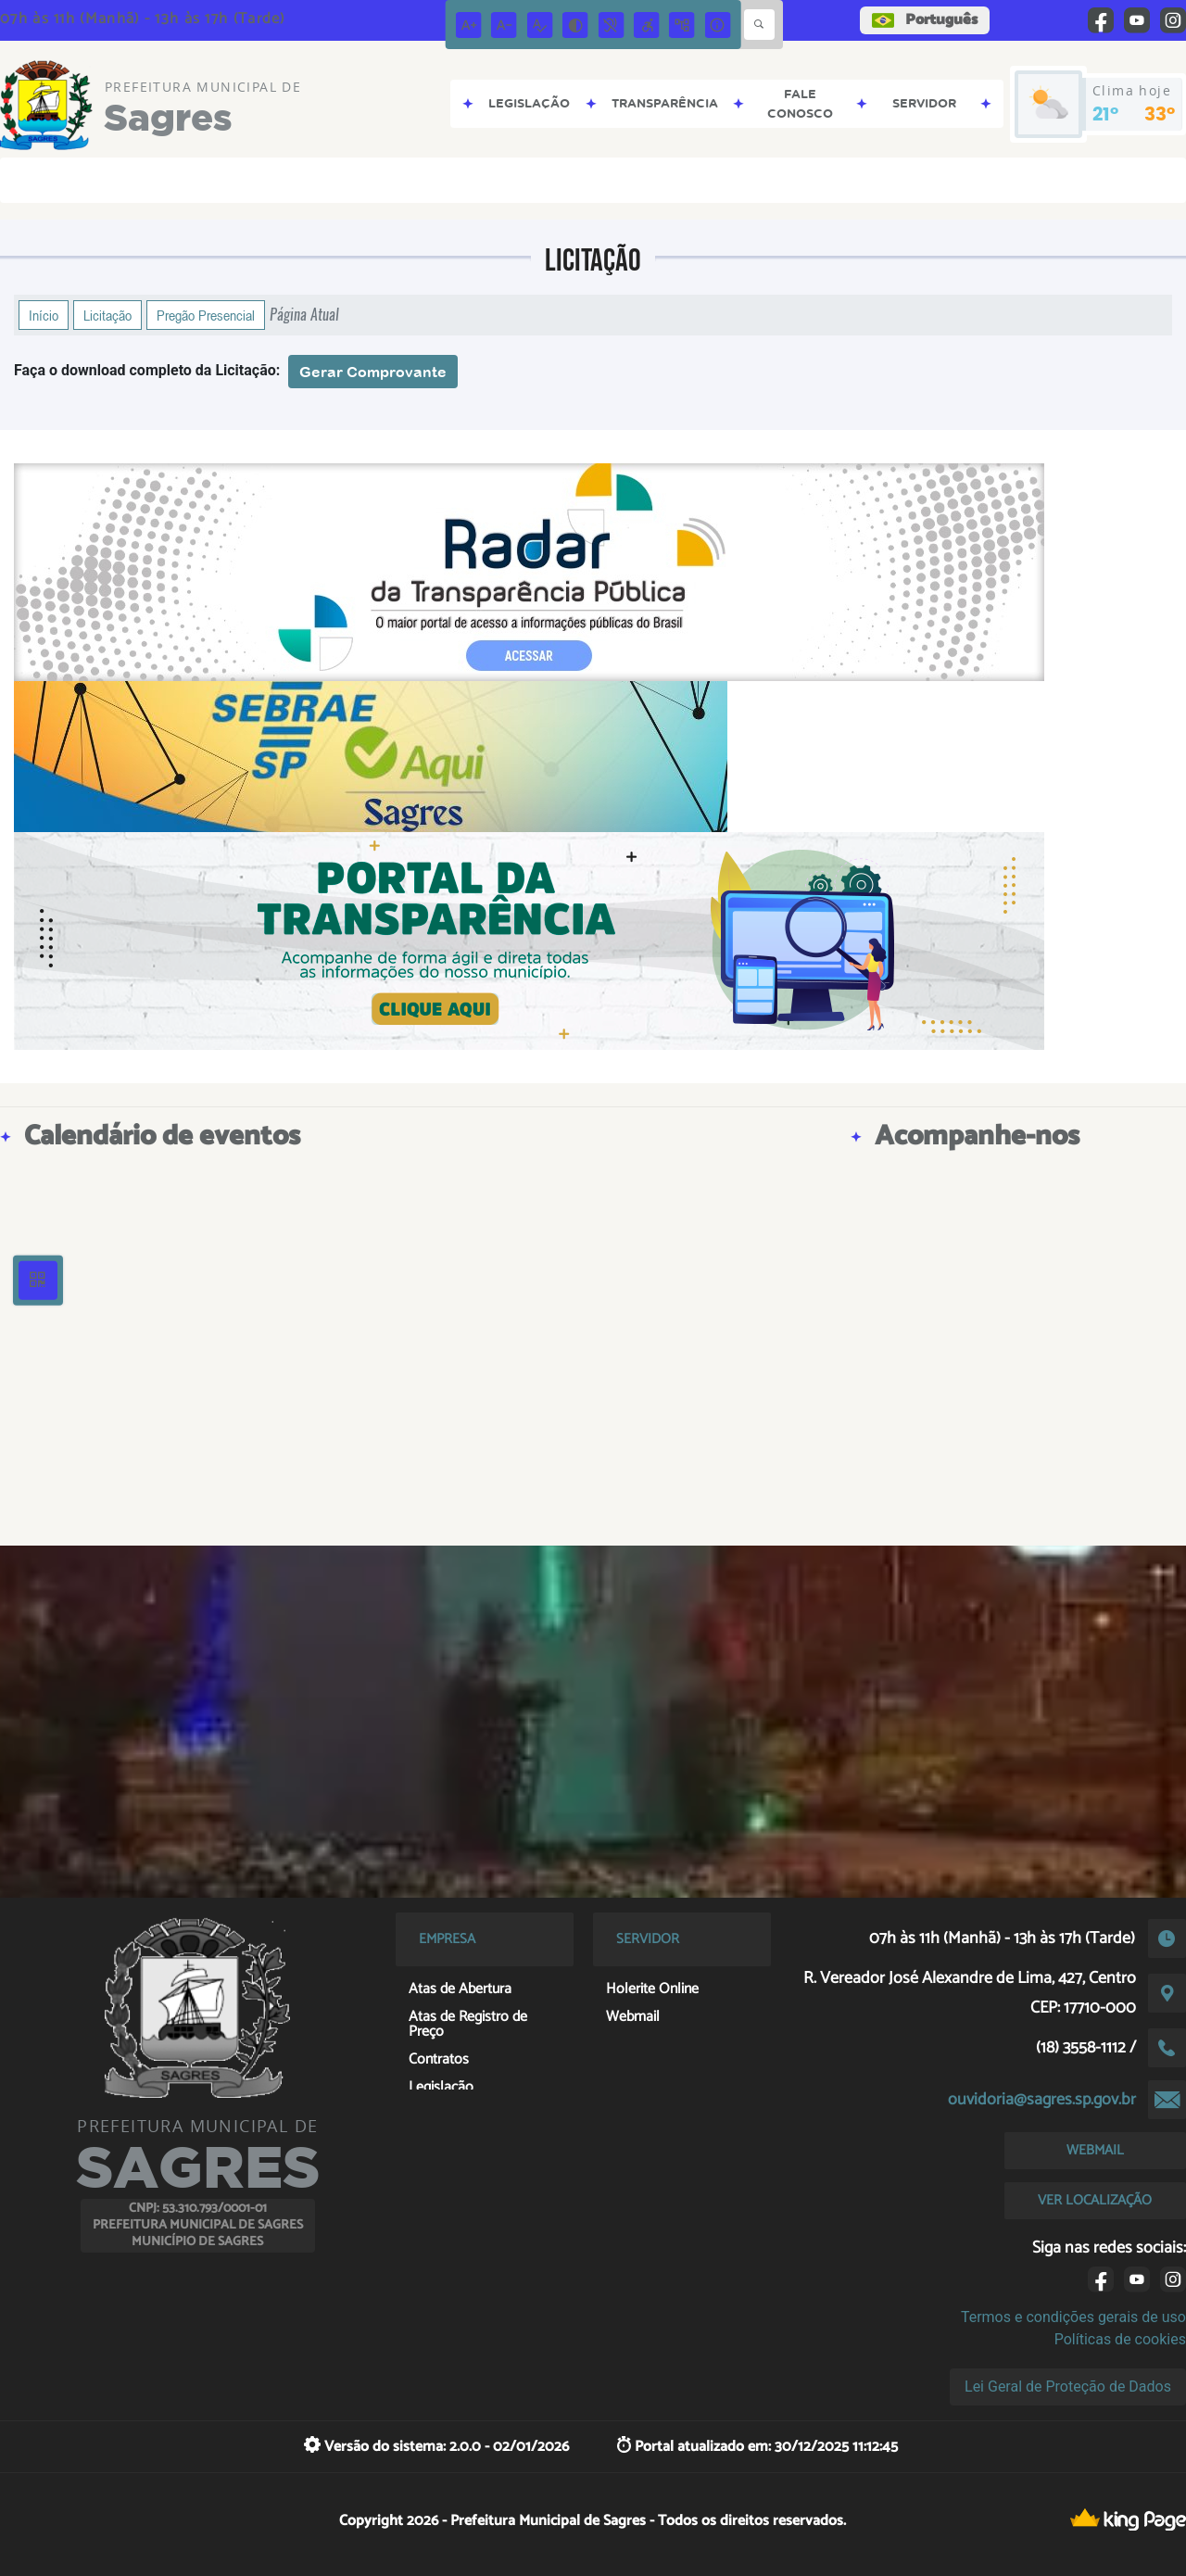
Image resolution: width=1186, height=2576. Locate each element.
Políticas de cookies (1120, 2339)
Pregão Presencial (206, 315)
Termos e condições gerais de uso (1073, 2317)
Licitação (107, 315)
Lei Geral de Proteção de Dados (1068, 2386)
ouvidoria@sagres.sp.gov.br (1042, 2100)
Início (43, 315)
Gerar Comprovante (373, 371)
